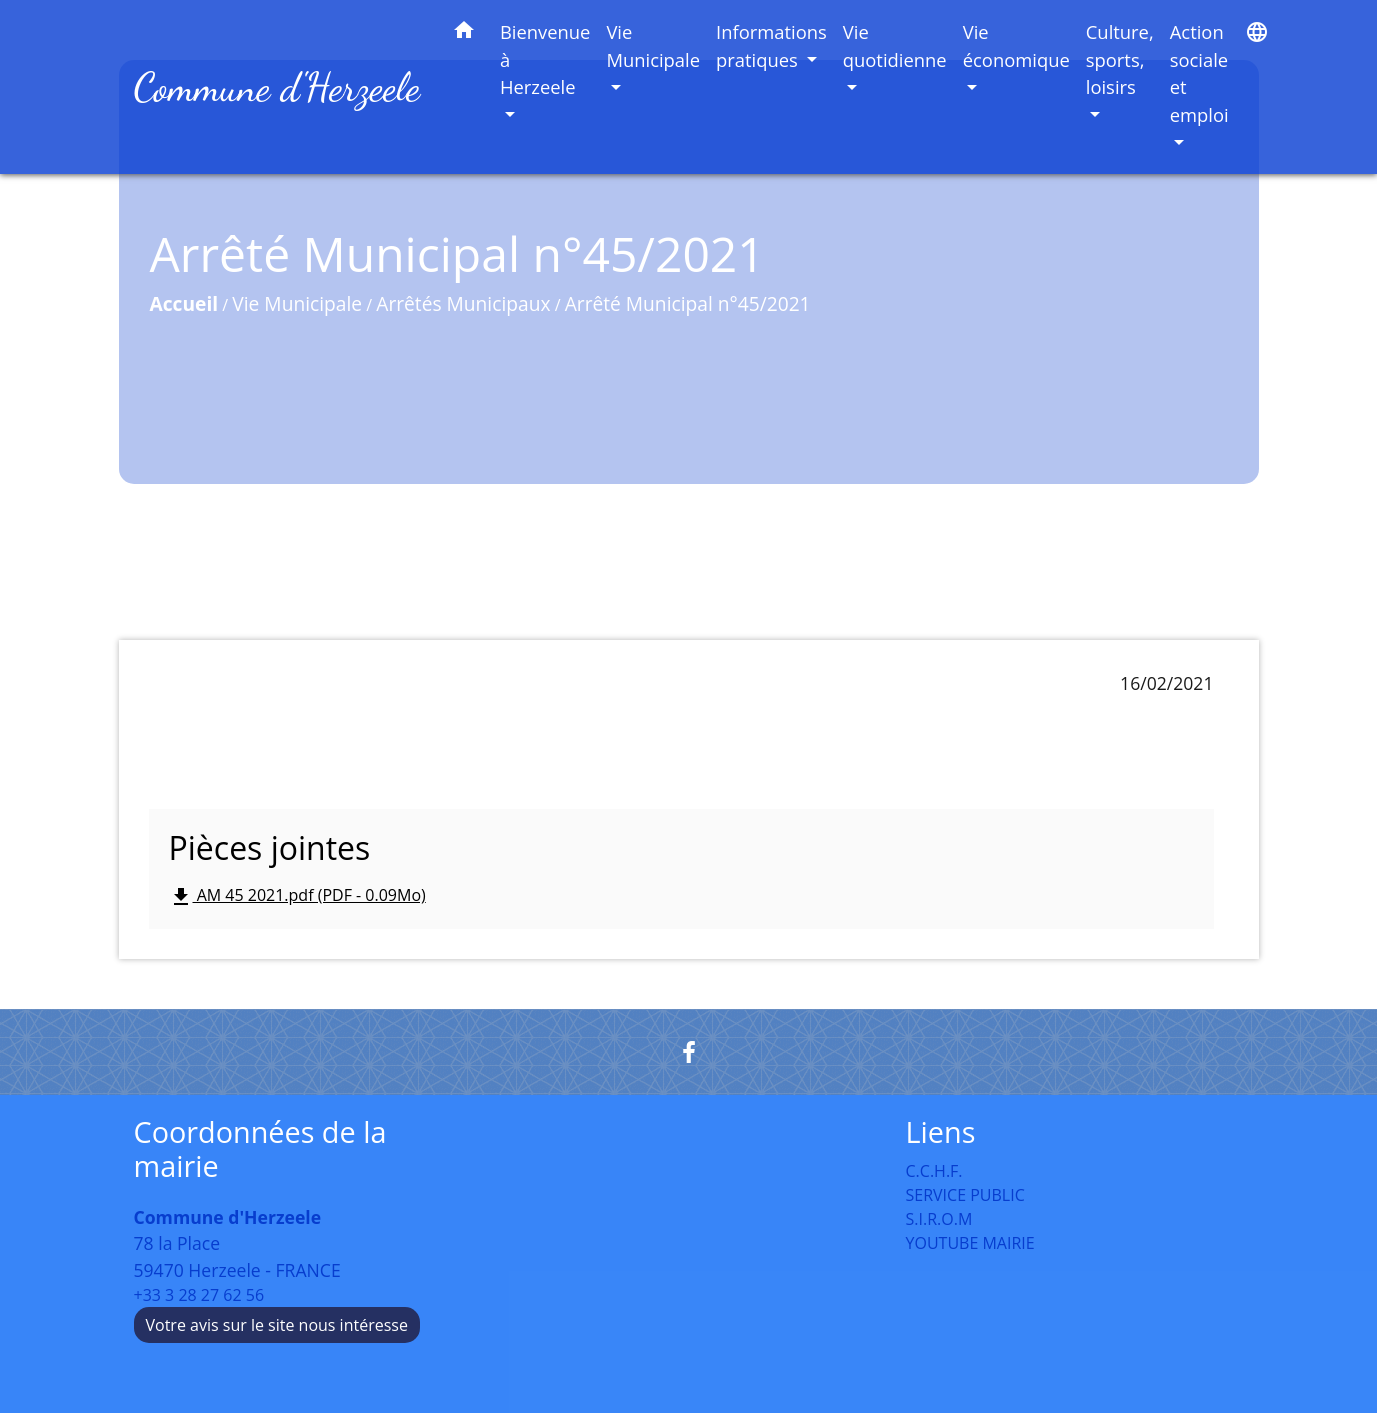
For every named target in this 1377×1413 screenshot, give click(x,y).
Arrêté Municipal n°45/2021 (688, 303)
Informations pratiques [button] (771, 45)
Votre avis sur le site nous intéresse (277, 1325)
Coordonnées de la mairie (260, 1149)
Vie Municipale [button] (653, 45)
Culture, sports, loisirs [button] (1120, 59)
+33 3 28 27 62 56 (199, 1295)
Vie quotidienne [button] (895, 45)
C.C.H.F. (934, 1171)
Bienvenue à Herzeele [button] (545, 59)
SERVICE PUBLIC (965, 1195)
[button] (464, 33)
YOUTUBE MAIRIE (970, 1243)
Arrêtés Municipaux (463, 303)
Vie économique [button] (1016, 45)
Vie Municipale (297, 303)
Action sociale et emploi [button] (1199, 73)
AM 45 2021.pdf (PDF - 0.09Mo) (297, 896)
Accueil (184, 303)
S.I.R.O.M (939, 1219)
